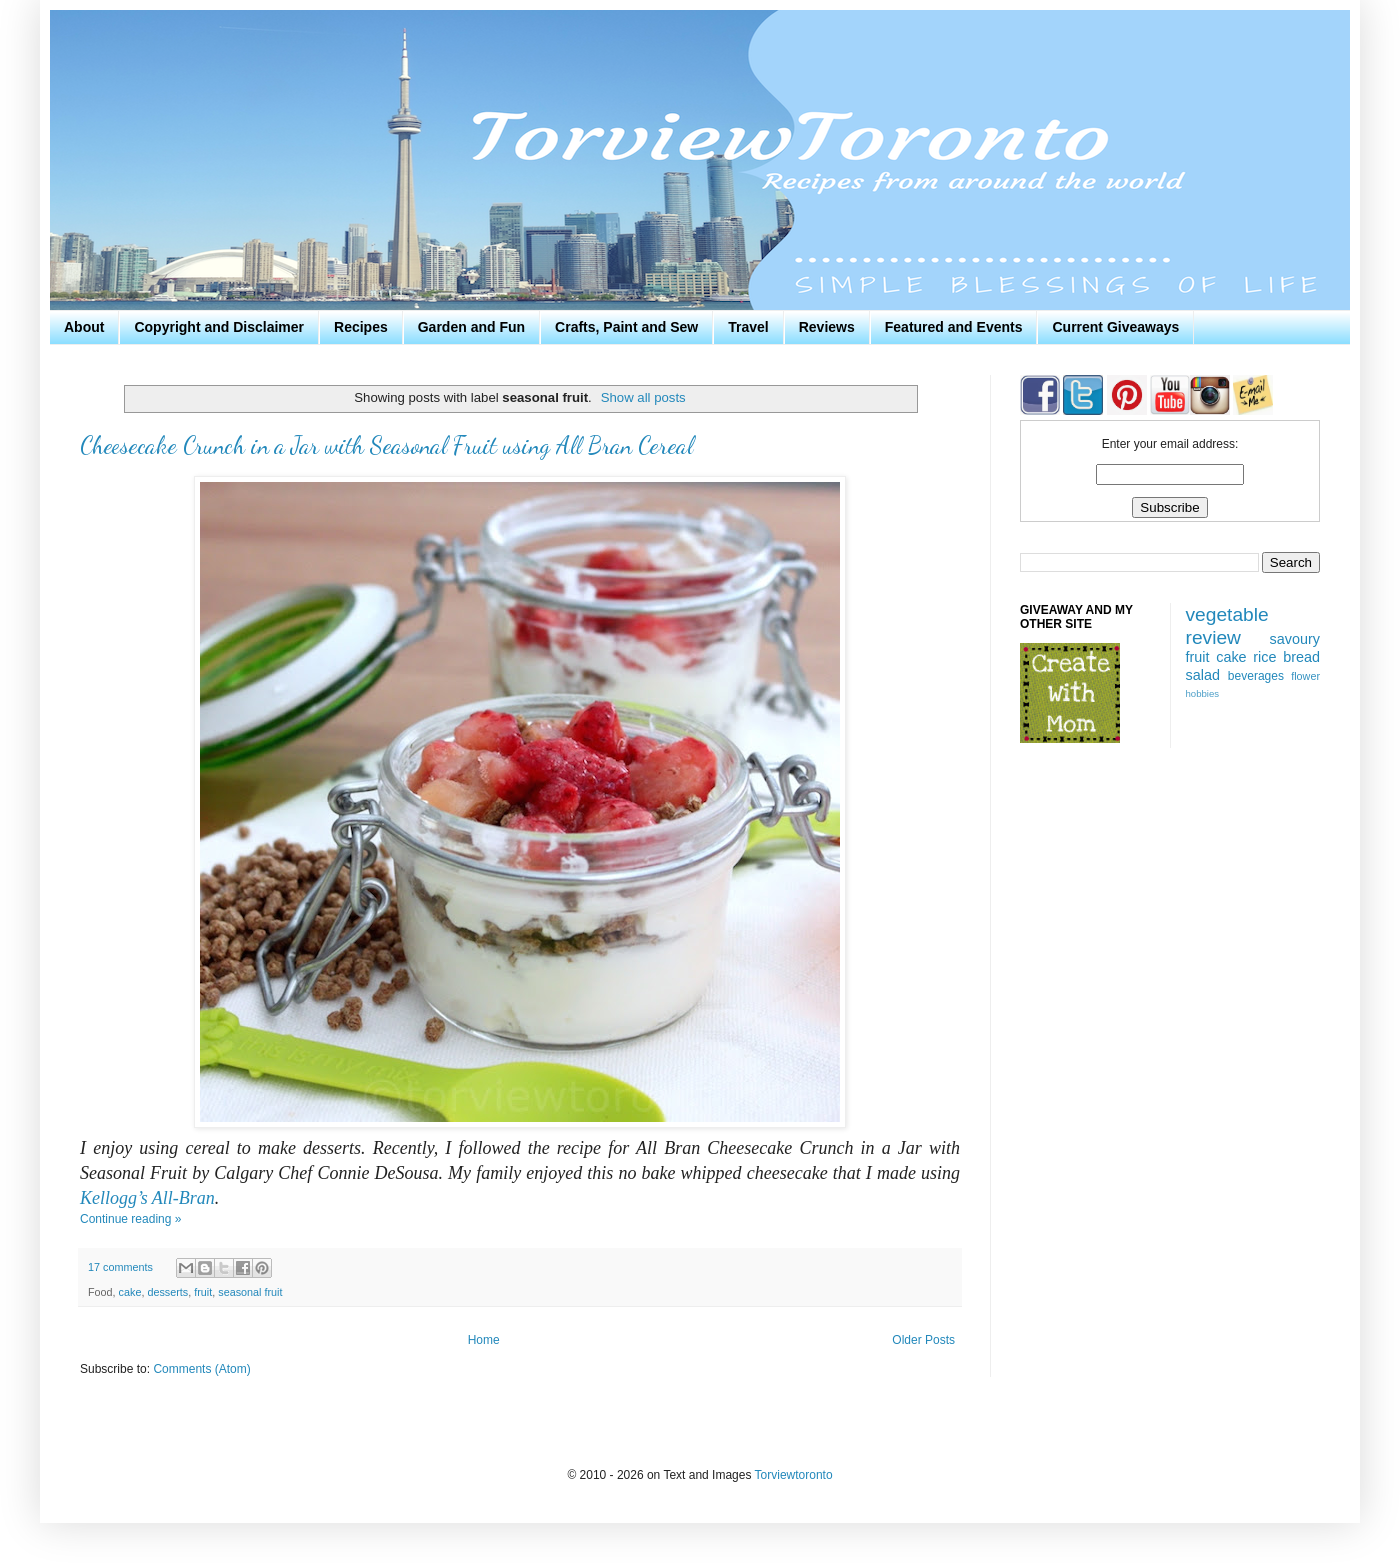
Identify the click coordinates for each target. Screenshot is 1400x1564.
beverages (1256, 676)
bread (1301, 657)
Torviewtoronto (794, 1475)
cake (130, 1292)
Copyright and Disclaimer (219, 327)
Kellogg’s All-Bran (147, 1198)
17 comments (120, 1267)
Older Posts (923, 1340)
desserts (167, 1292)
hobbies (1203, 693)
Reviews (827, 327)
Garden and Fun (471, 327)
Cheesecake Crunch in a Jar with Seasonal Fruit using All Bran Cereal (386, 445)
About (84, 327)
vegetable (1227, 614)
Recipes (361, 327)
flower (1305, 676)
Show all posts (643, 397)
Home (484, 1340)
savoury (1295, 639)
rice (1264, 657)
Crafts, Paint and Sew (626, 327)
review (1213, 637)
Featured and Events (954, 327)
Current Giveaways (1115, 327)
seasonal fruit (250, 1292)
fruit (203, 1292)
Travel (748, 327)
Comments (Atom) (201, 1369)
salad (1203, 675)
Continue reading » (130, 1219)
